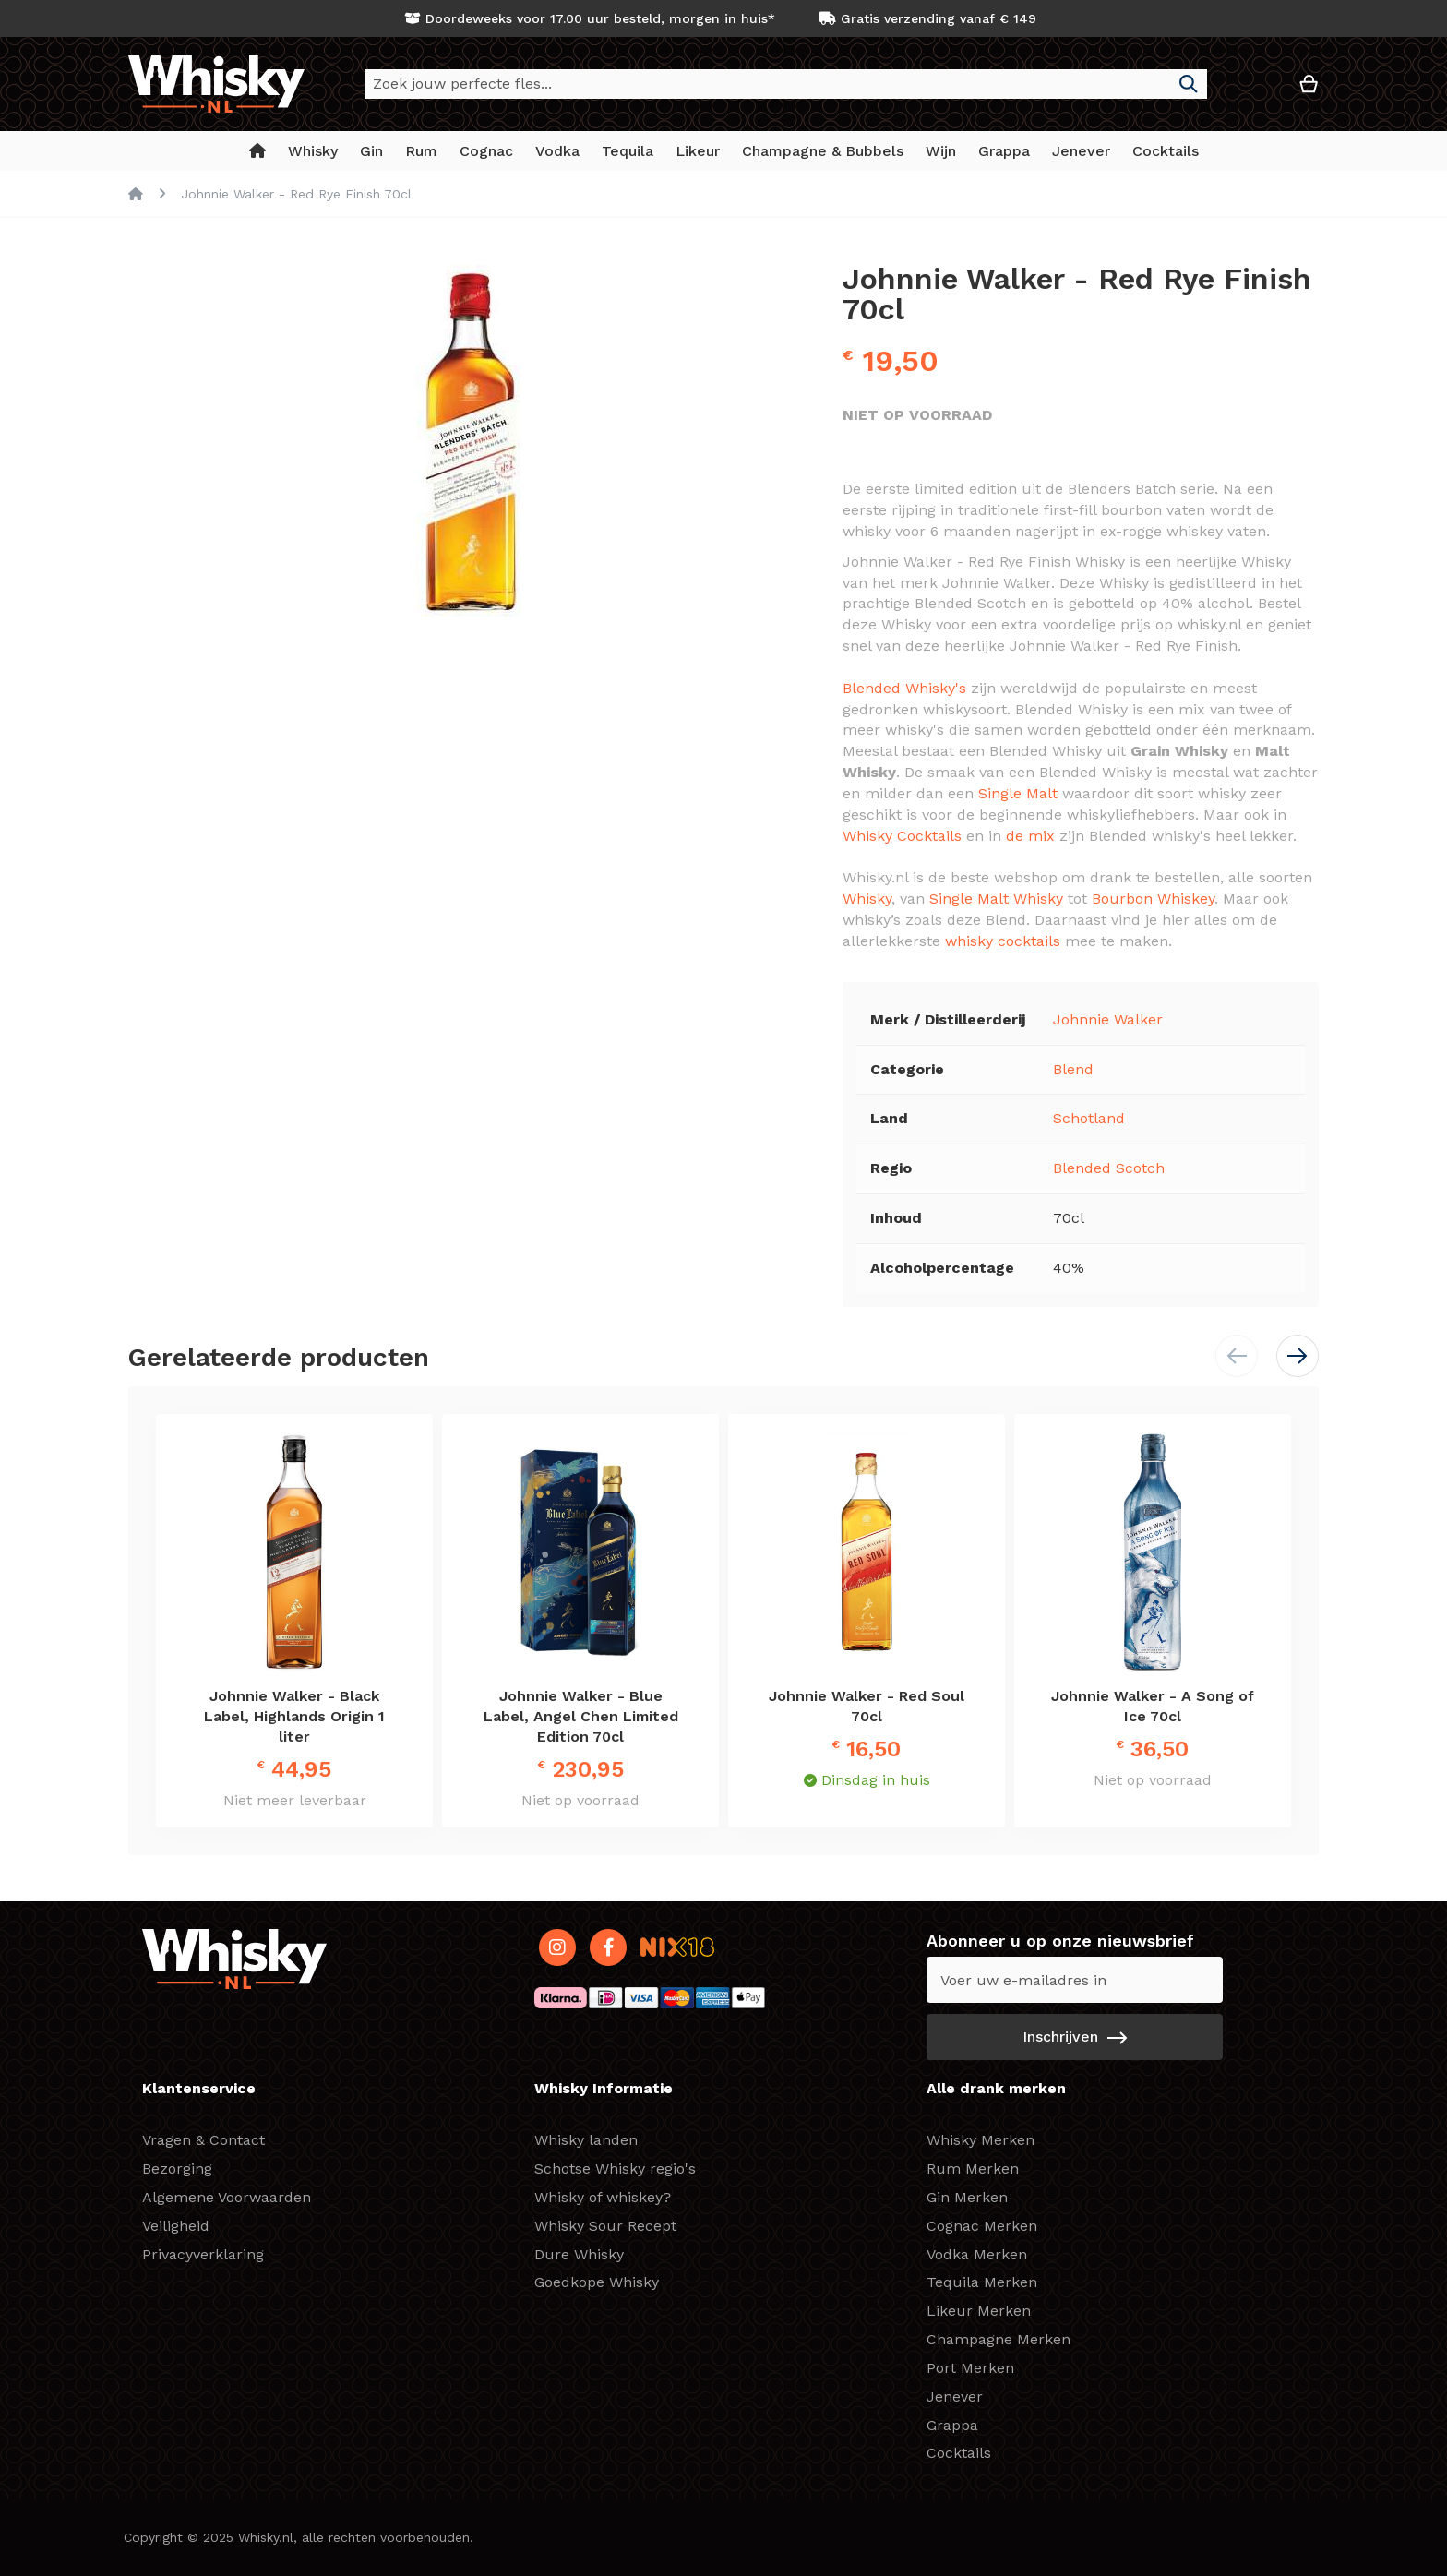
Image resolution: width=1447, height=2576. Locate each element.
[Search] (1188, 84)
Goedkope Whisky (596, 2282)
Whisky (867, 898)
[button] (1253, 90)
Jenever (955, 2396)
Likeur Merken (979, 2310)
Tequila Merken (982, 2282)
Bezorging (177, 2168)
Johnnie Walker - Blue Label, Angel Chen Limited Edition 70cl (581, 1716)
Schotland (1089, 1118)
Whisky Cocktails (902, 836)
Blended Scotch (1109, 1168)
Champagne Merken (998, 2339)
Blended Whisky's (904, 688)
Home (135, 194)
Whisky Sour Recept (605, 2226)
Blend (1073, 1069)
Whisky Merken (980, 2140)
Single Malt (1018, 793)
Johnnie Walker (1108, 1019)
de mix (1030, 836)
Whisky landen (586, 2140)
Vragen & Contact (203, 2140)
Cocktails (959, 2453)
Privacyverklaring (203, 2254)
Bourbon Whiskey (1153, 898)
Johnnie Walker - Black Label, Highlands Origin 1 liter (294, 1716)
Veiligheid (175, 2226)
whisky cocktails (1002, 941)
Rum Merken (973, 2168)
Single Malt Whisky (996, 898)
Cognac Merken (982, 2226)
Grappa (952, 2425)
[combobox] (786, 84)
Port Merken (970, 2368)
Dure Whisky (579, 2254)
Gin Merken (967, 2197)
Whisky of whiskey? (602, 2197)
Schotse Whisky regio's (615, 2168)
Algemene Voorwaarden (226, 2197)
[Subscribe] (1075, 2037)
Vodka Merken (977, 2254)
